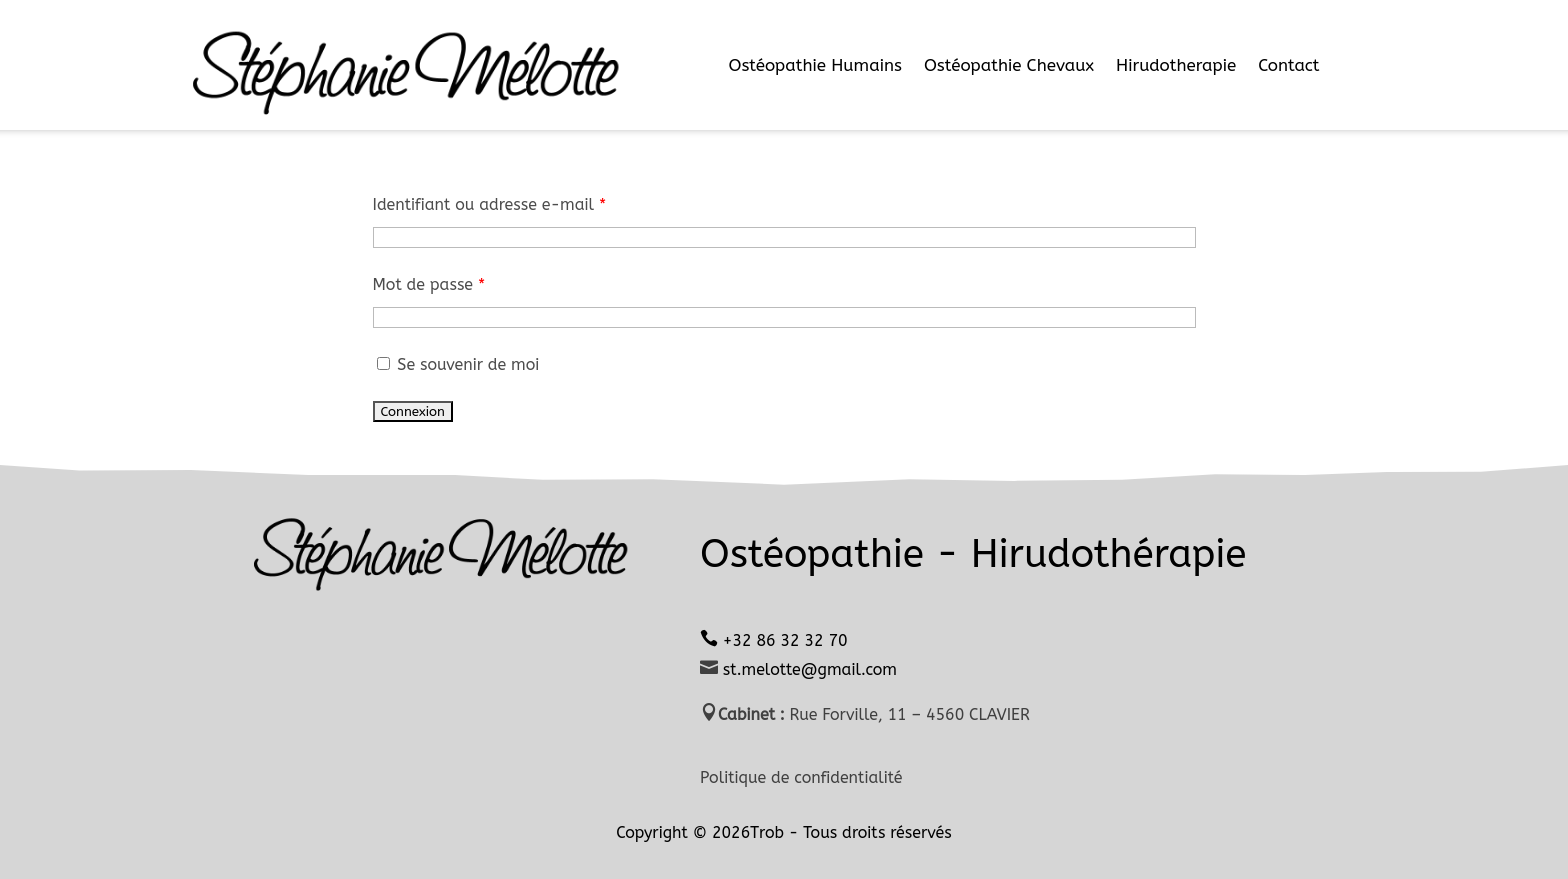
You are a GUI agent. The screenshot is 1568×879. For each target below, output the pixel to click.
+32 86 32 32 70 (785, 640)
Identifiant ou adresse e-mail (490, 204)
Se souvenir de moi (456, 364)
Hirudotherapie (1176, 65)
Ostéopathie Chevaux (1009, 65)
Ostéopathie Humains (814, 65)
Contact (1288, 65)
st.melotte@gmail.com (807, 669)
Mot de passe (429, 284)
